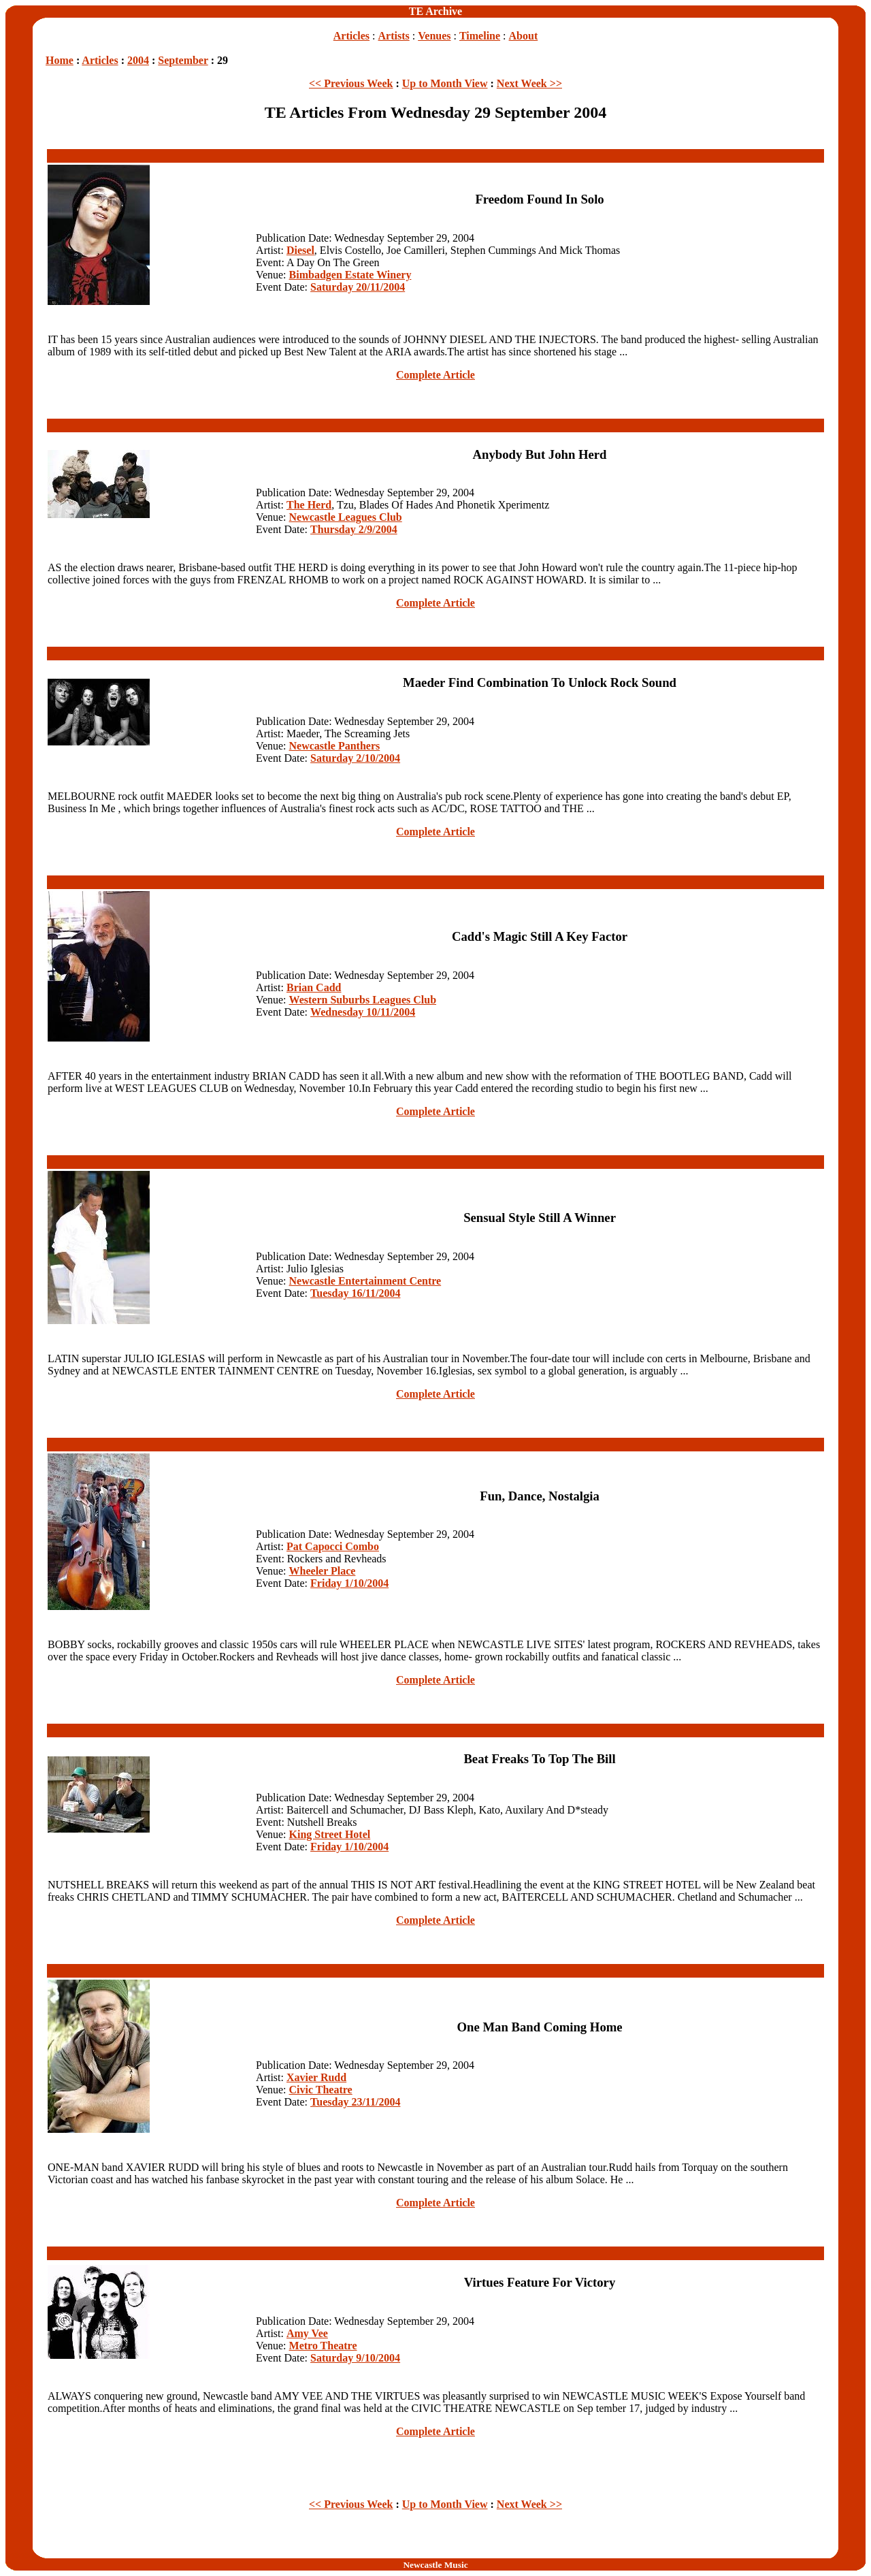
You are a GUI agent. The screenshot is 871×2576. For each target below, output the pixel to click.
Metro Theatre (323, 2345)
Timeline (479, 36)
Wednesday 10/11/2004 (362, 1012)
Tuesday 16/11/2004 (355, 1293)
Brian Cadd (313, 987)
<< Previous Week (351, 83)
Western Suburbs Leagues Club (363, 999)
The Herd (308, 505)
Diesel (300, 250)
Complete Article (435, 375)
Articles (351, 36)
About (523, 36)
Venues (434, 36)
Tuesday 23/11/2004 (355, 2102)
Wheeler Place (322, 1571)
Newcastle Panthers (334, 746)
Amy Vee (307, 2333)
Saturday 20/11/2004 (357, 287)
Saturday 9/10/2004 (355, 2358)
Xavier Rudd (316, 2077)
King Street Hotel (330, 1834)
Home (59, 60)
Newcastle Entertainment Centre (365, 1281)
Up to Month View (445, 83)
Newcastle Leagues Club (345, 517)
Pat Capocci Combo (332, 1546)
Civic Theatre (320, 2089)
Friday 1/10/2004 (349, 1583)
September (183, 60)
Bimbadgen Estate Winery (350, 274)
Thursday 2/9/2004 (353, 529)
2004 (138, 60)
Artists (394, 36)
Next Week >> (529, 83)
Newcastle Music (435, 2565)
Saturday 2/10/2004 (355, 758)
